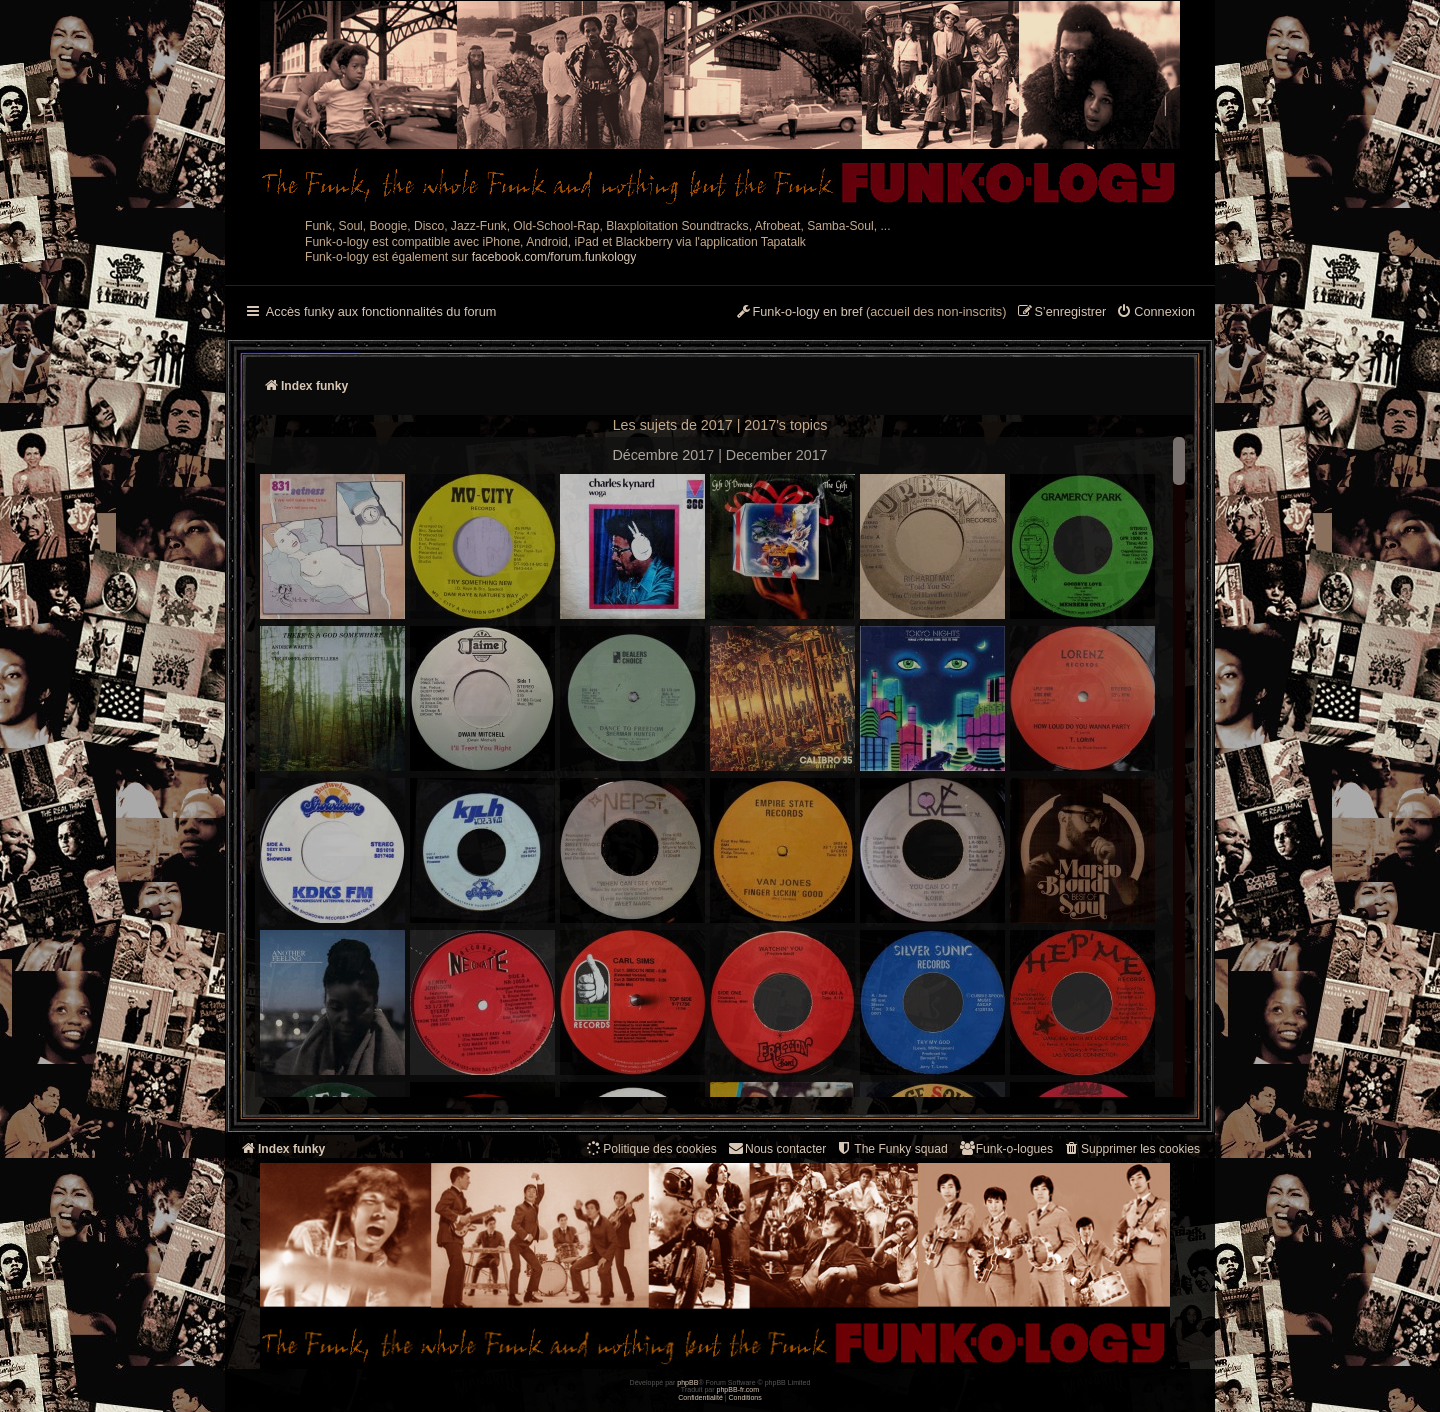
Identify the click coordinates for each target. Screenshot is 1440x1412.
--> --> (720, 770)
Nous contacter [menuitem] (776, 1148)
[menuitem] (1155, 313)
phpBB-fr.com (738, 1389)
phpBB (687, 1382)
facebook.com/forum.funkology (554, 257)
